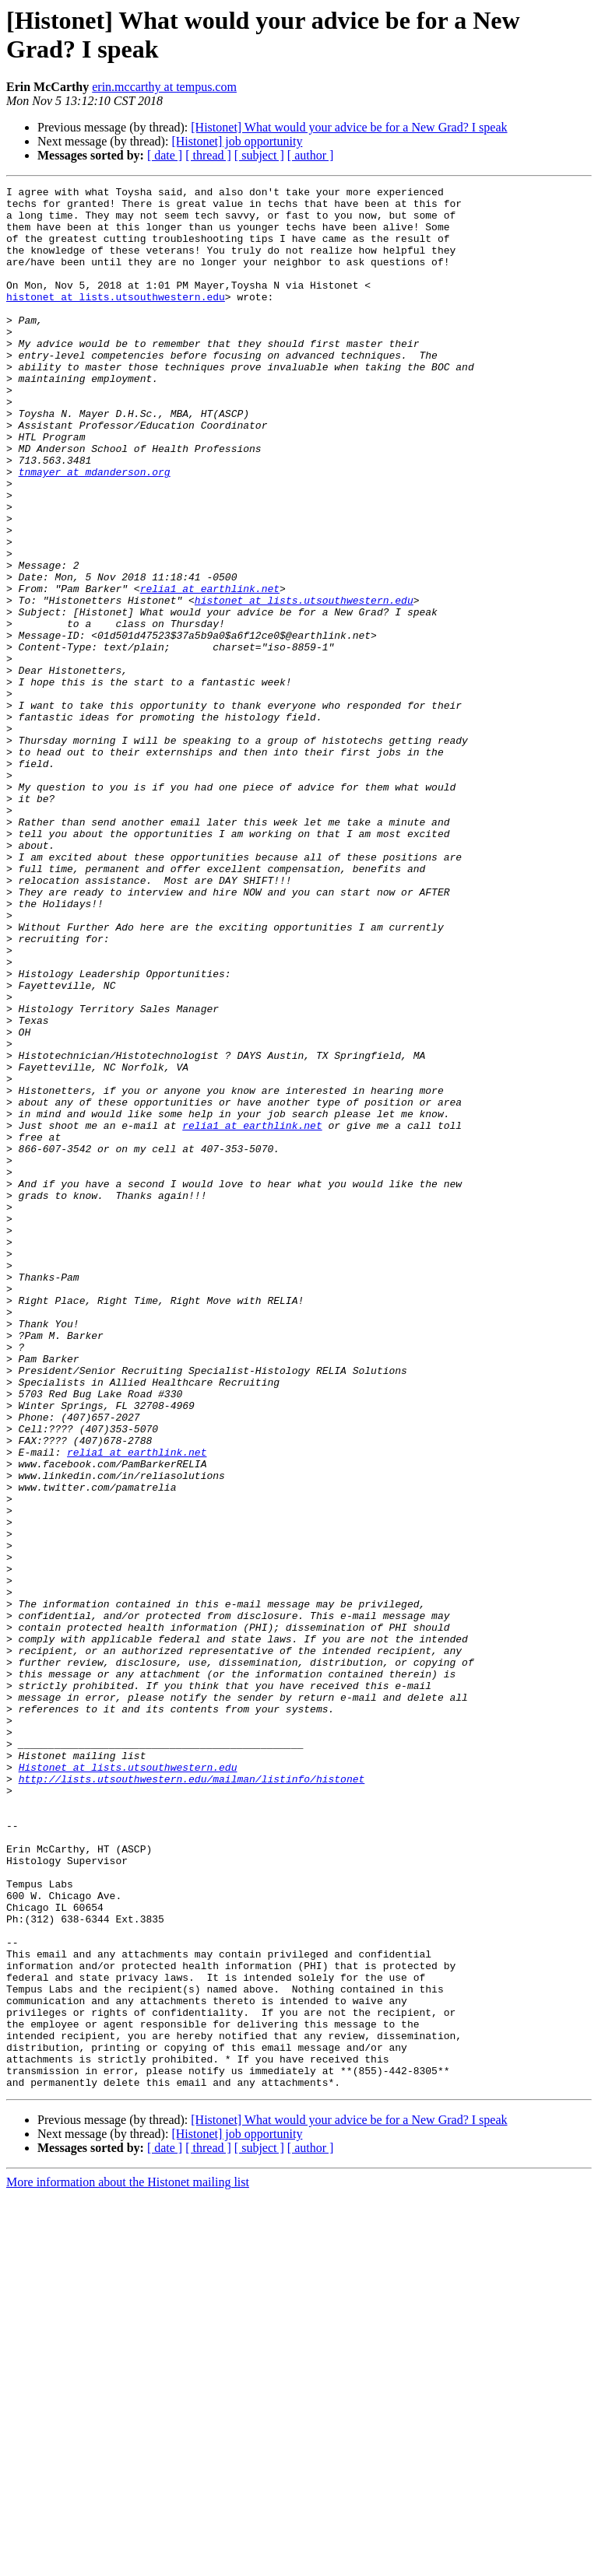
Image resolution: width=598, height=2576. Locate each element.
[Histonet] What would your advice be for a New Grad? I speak (349, 127)
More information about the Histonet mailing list (127, 2562)
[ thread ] (208, 155)
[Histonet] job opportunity (236, 141)
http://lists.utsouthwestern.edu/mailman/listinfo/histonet (192, 2098)
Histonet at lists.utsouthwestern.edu (128, 2084)
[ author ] (310, 155)
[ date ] (164, 155)
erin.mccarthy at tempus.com (164, 86)
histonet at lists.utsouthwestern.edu (115, 320)
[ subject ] (259, 155)
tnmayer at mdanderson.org (95, 530)
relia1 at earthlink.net (210, 670)
